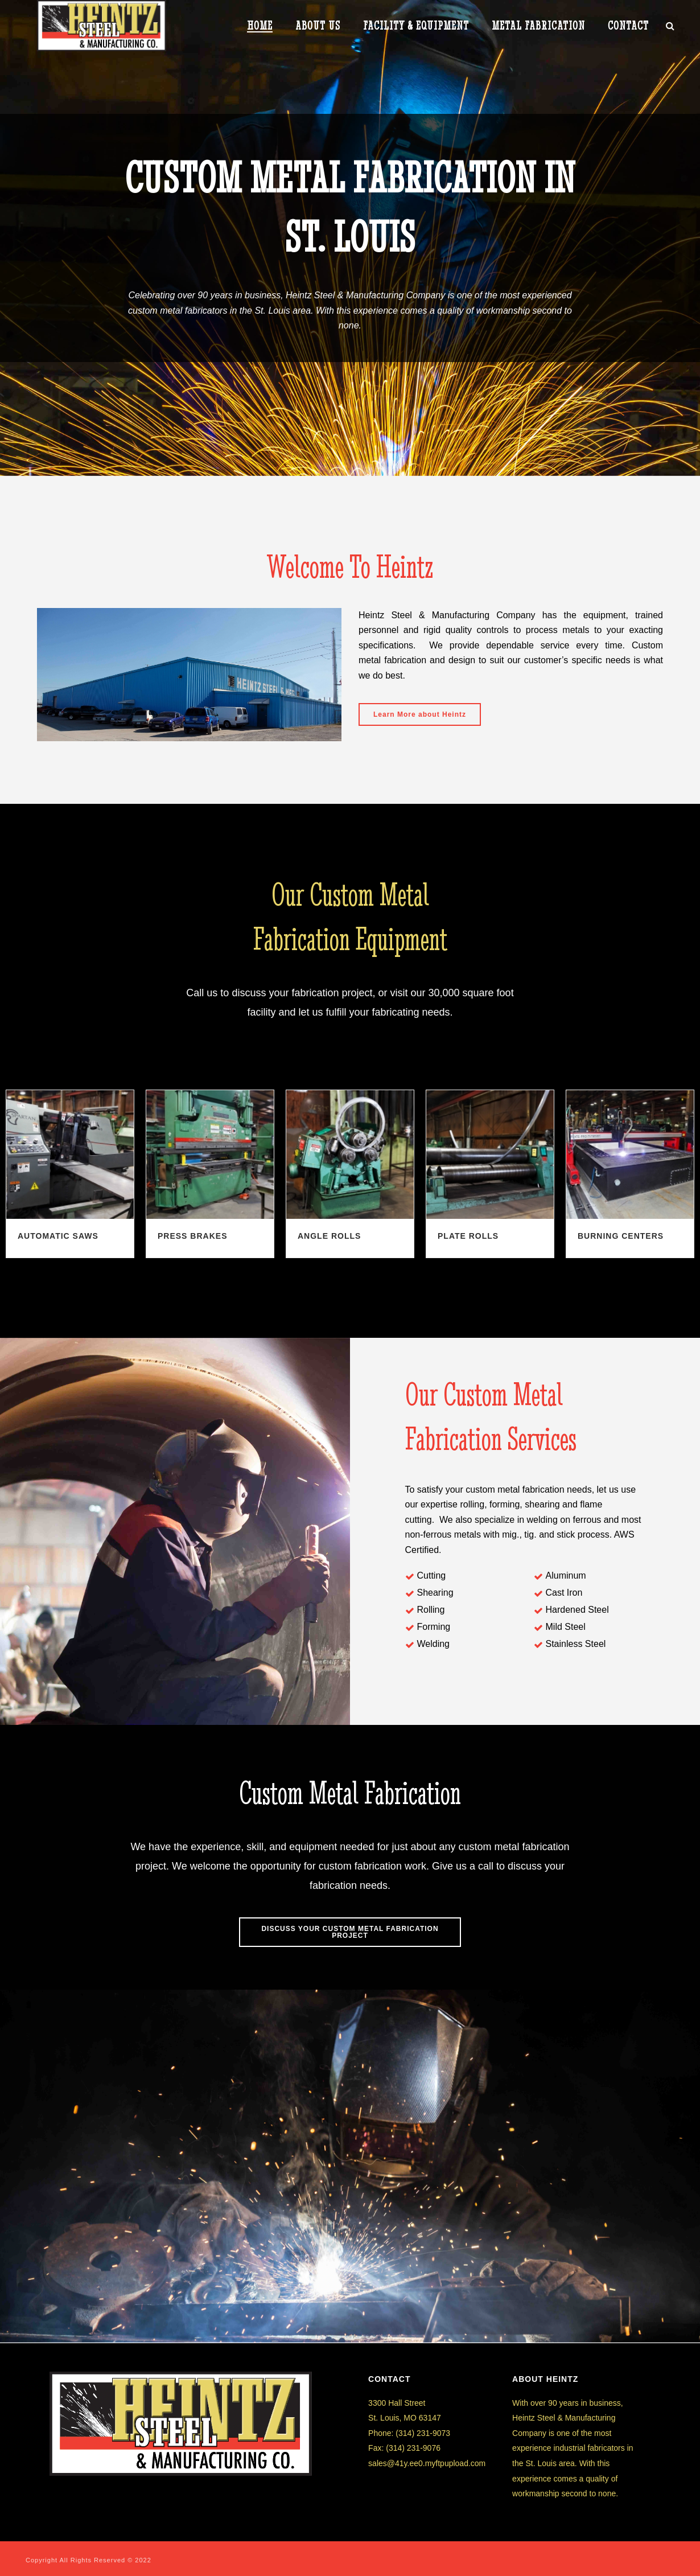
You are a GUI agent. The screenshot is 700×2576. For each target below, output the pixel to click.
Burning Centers (621, 1235)
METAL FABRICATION (538, 26)
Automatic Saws (58, 1235)
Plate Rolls (468, 1235)
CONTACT (628, 26)
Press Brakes (192, 1235)
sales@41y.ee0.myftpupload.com (426, 2463)
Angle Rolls (329, 1235)
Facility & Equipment (416, 26)
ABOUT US (317, 26)
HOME (260, 26)
